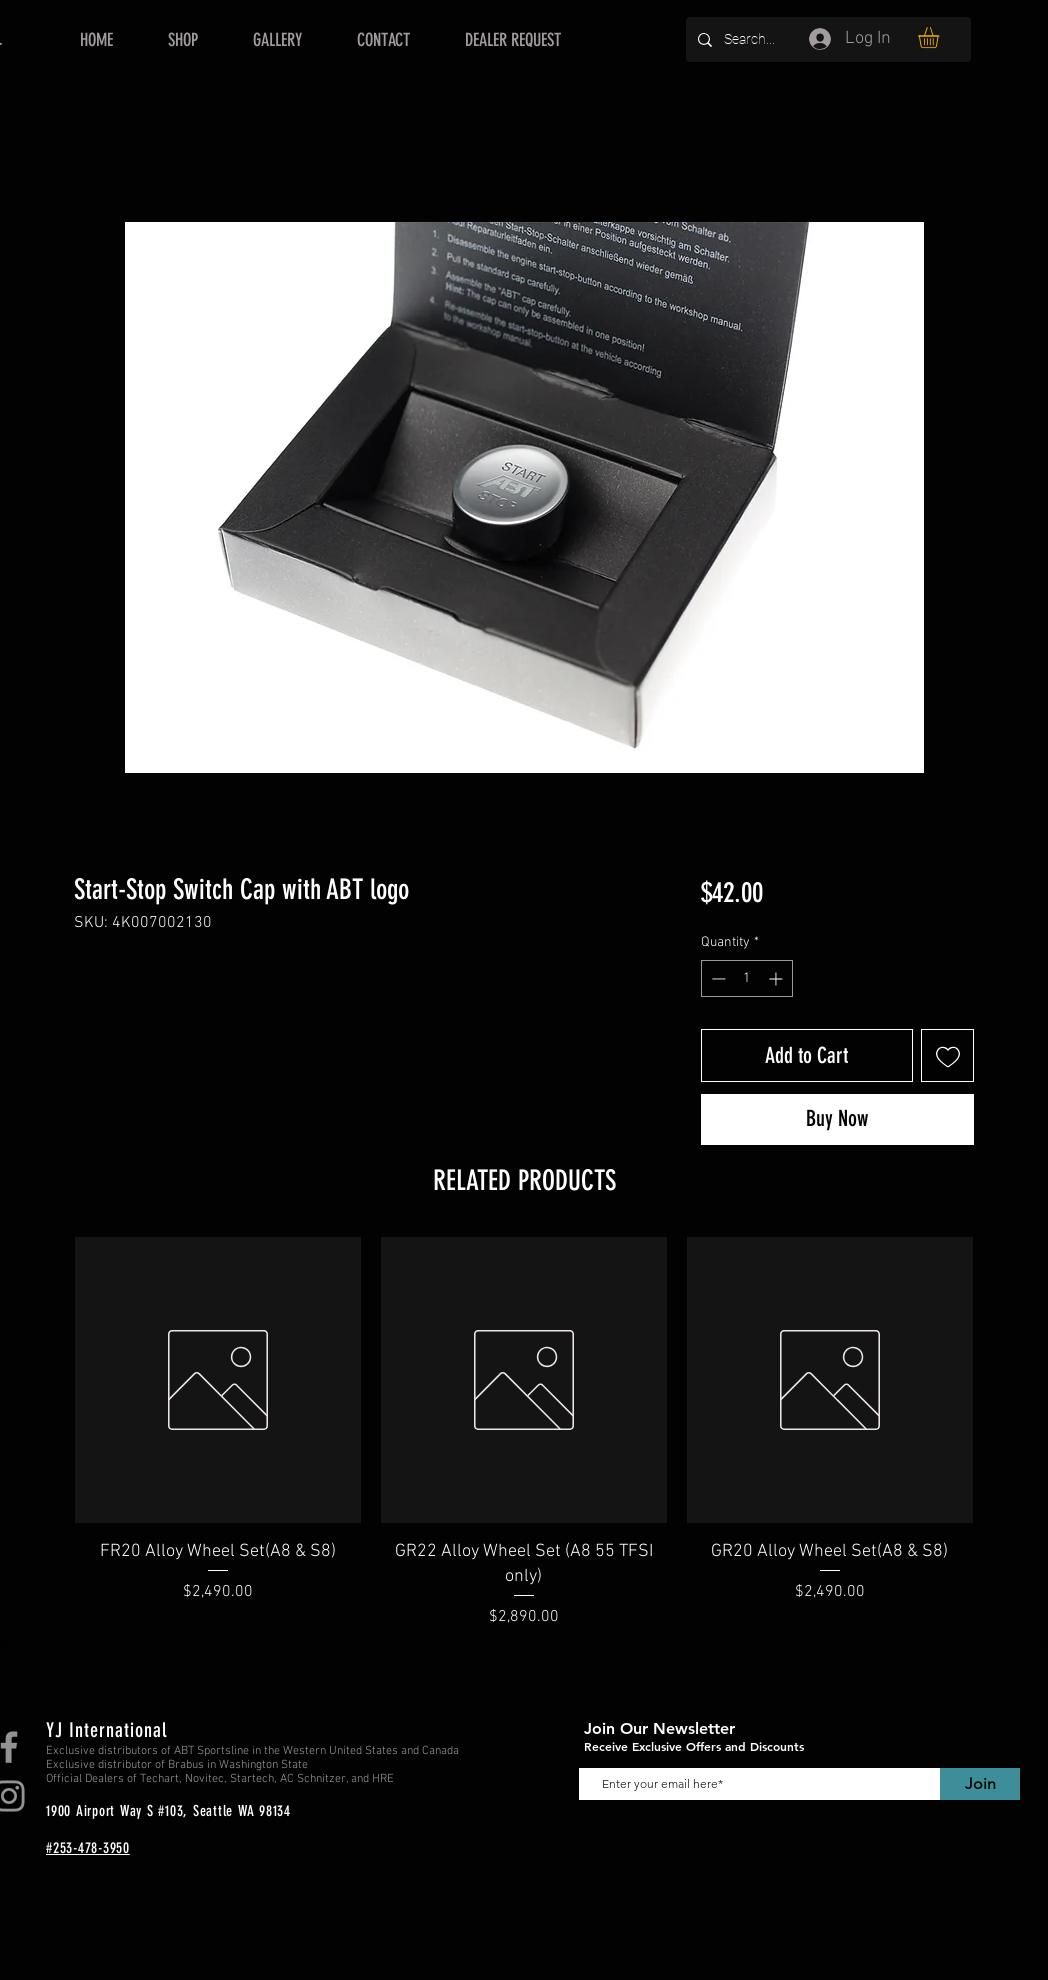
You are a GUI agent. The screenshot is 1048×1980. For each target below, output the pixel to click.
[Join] (980, 1784)
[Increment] (777, 978)
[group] (524, 1433)
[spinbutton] (747, 978)
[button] (941, 37)
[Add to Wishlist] (947, 1055)
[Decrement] (716, 978)
